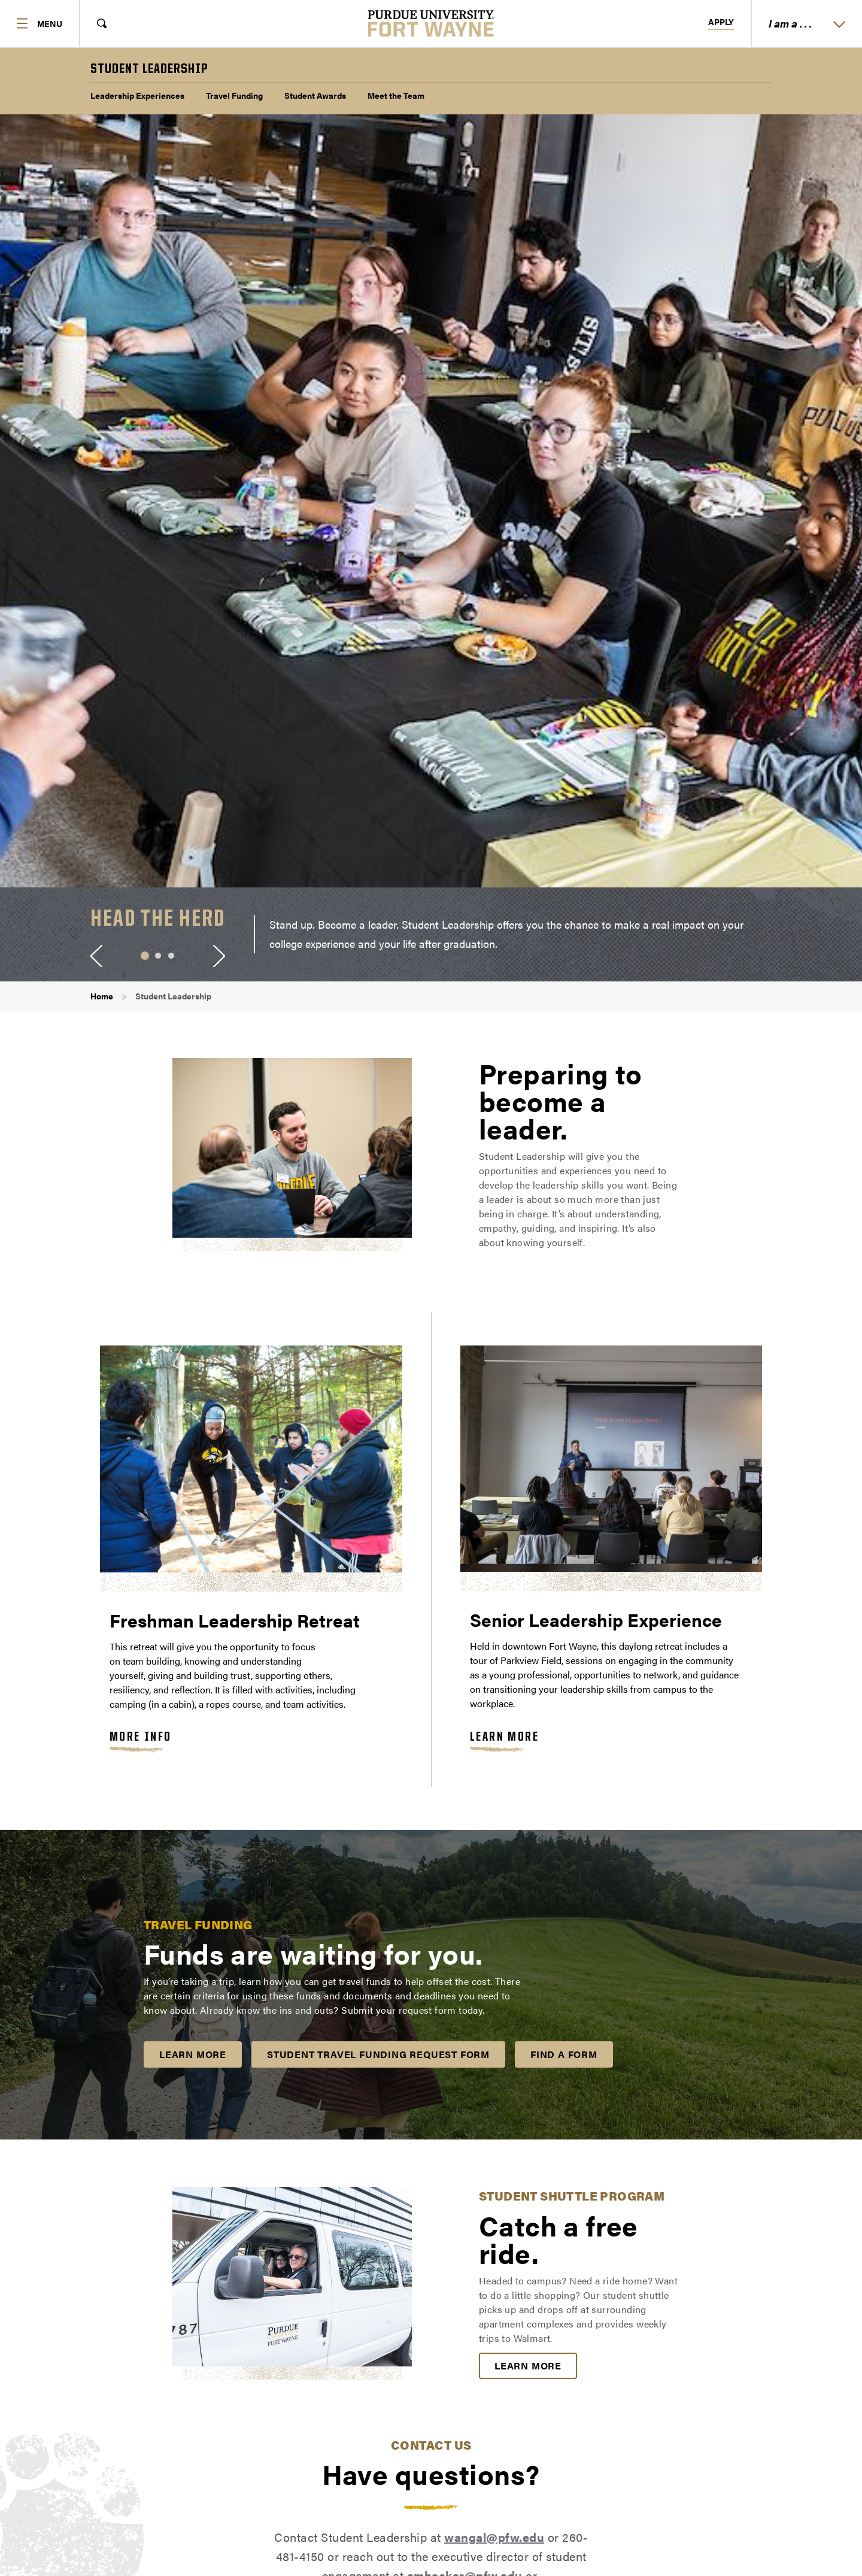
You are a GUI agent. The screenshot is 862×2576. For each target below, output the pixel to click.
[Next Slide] (219, 956)
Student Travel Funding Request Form (378, 2054)
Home (101, 996)
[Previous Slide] (96, 956)
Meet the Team (396, 95)
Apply (721, 22)
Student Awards (315, 95)
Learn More (504, 1737)
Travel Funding (234, 95)
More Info (141, 1737)
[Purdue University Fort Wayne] (431, 23)
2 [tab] (158, 956)
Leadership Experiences (137, 95)
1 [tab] (145, 955)
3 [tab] (171, 956)
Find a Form (563, 2054)
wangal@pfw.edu (494, 2536)
